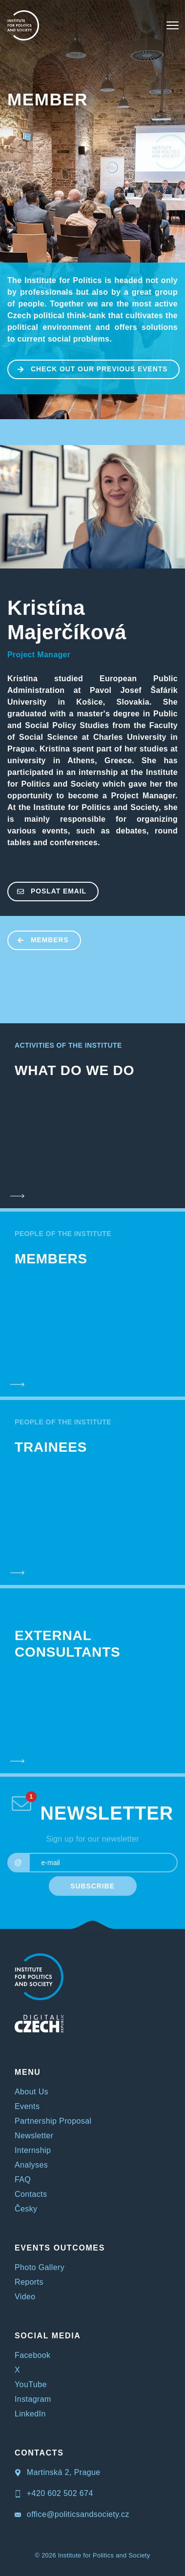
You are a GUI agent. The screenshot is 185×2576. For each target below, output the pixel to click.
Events (27, 2106)
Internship (33, 2150)
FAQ (23, 2179)
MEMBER (47, 99)
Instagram (33, 2399)
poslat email (47, 890)
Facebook (32, 2355)
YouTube (31, 2384)
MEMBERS (38, 939)
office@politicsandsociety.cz (72, 2514)
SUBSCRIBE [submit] (92, 1886)
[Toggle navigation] (172, 25)
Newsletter (34, 2135)
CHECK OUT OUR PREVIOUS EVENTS (87, 368)
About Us (31, 2092)
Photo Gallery (39, 2267)
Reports (29, 2282)
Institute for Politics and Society (104, 2555)
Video (25, 2296)
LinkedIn (30, 2414)
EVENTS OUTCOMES (60, 2248)
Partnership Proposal (53, 2121)
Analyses (31, 2165)
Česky (26, 2209)
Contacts (31, 2194)
